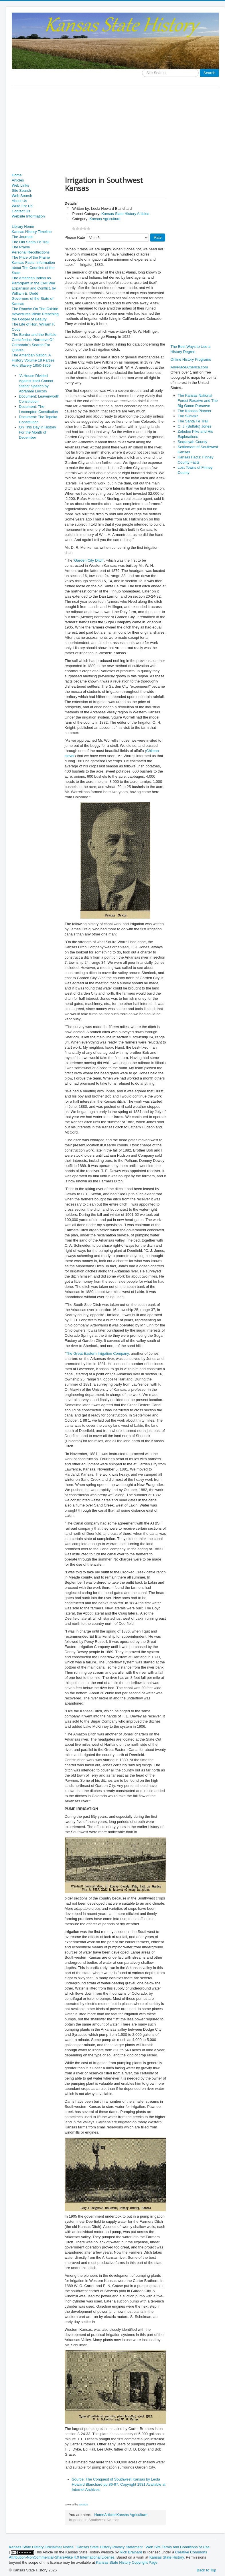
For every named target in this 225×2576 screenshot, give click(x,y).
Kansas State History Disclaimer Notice (41, 2547)
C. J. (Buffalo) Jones (195, 426)
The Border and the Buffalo (34, 334)
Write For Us (22, 206)
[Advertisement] (116, 131)
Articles (18, 180)
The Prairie (21, 247)
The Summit (188, 416)
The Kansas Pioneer (195, 411)
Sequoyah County (192, 442)
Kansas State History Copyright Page (126, 2562)
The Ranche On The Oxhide (35, 309)
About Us (19, 201)
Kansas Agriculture (104, 219)
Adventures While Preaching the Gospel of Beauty (35, 316)
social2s (83, 2504)
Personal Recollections (31, 252)
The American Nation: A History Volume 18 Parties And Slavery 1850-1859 (33, 360)
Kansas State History (166, 2557)
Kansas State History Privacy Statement (110, 2547)
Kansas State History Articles (125, 213)
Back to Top (206, 2570)
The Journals (22, 237)
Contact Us (21, 211)
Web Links (20, 185)
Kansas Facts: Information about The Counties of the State (33, 267)
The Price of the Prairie (31, 257)
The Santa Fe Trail (193, 421)
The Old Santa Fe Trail (30, 242)
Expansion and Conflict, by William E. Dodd (34, 291)
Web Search (22, 195)
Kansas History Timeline (32, 232)
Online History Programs (191, 359)
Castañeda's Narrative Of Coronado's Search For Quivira (33, 345)
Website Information (28, 216)
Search (209, 73)
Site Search (21, 190)
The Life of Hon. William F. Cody (33, 327)
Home (17, 175)
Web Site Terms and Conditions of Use (178, 2547)
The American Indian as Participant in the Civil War (33, 280)
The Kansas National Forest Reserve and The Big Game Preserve (198, 400)
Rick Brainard (131, 2552)
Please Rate (75, 237)
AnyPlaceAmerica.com (189, 367)
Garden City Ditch (89, 560)
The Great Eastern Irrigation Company (97, 1353)
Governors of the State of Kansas (32, 301)
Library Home (23, 226)
